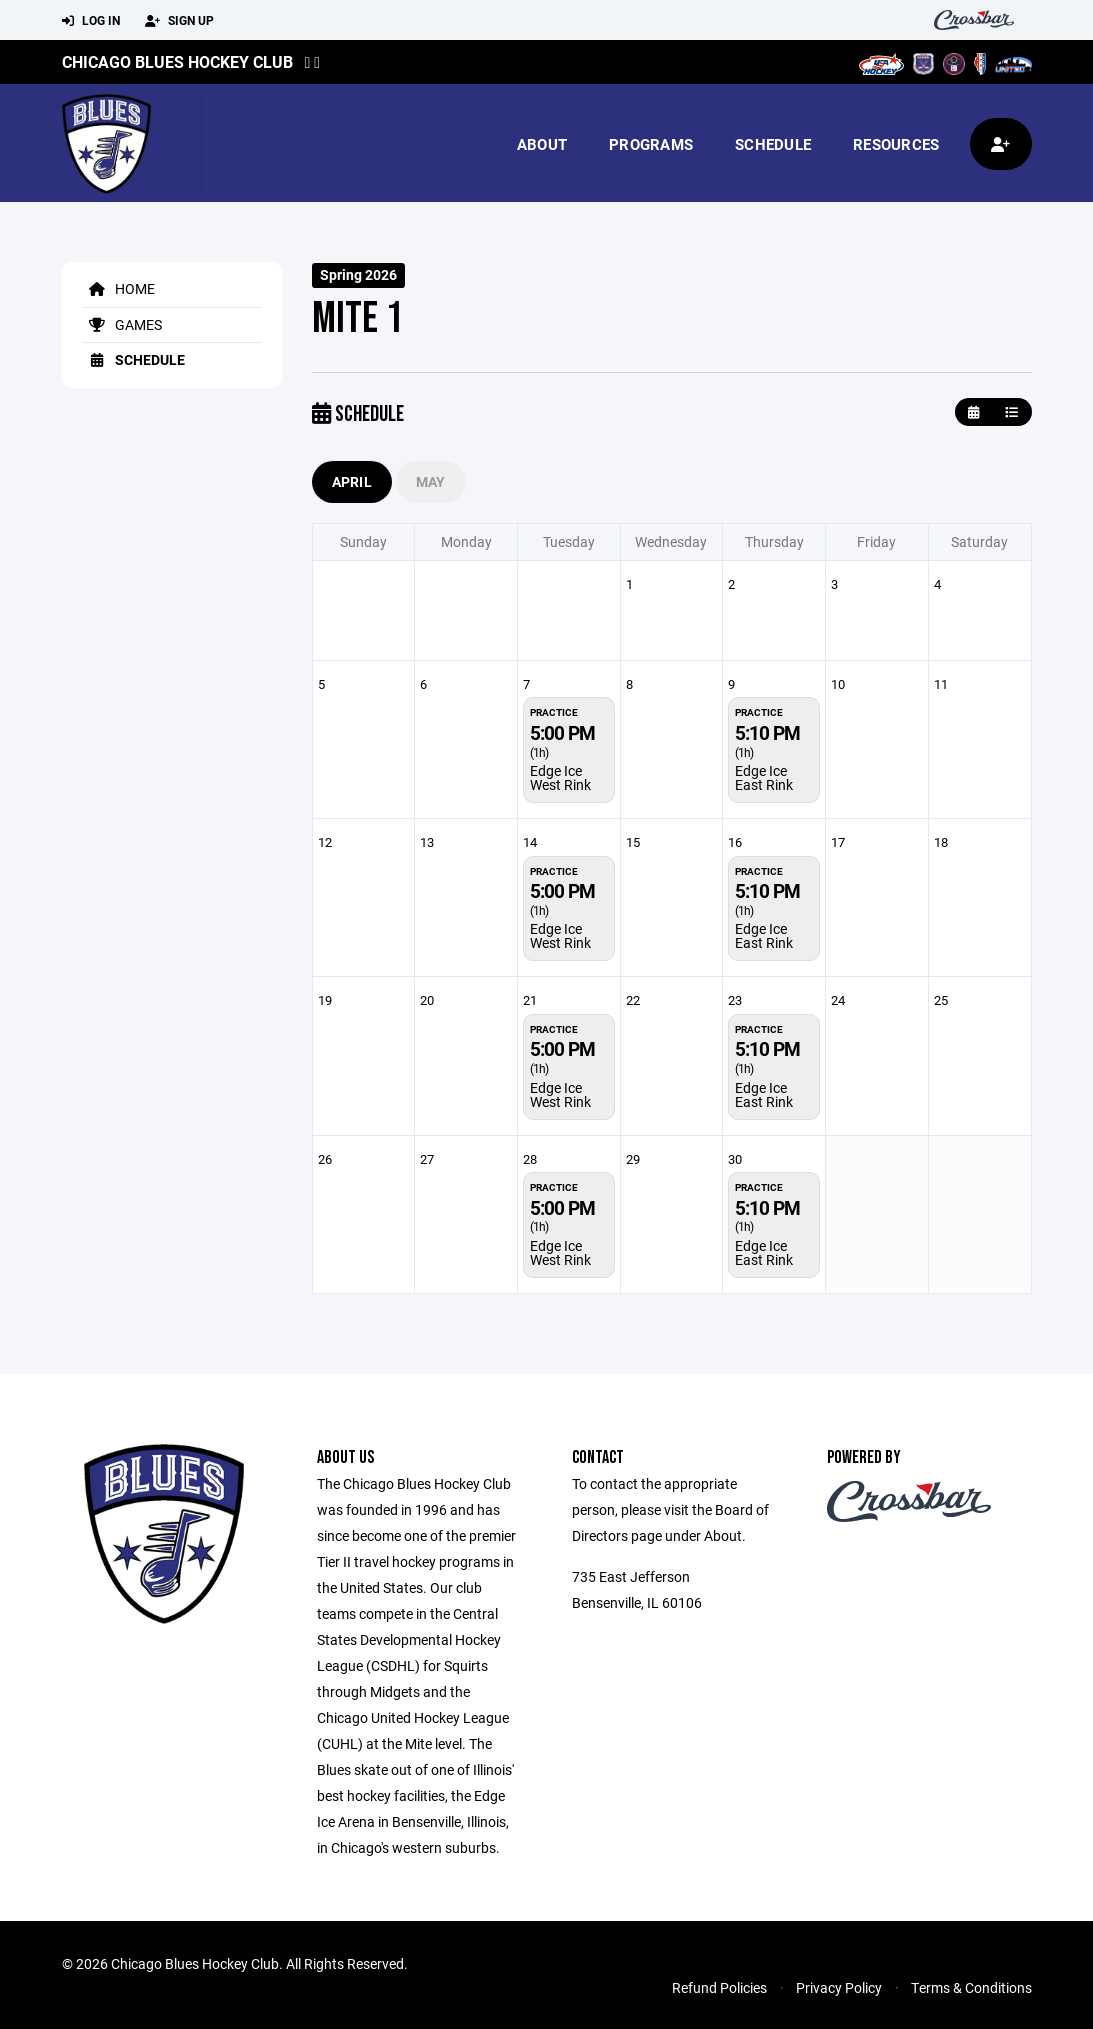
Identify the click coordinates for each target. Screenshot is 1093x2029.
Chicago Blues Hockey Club (177, 61)
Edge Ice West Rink (560, 777)
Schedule (773, 144)
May (431, 481)
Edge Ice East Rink (764, 777)
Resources (896, 144)
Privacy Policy (839, 1987)
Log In (91, 21)
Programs (651, 144)
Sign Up (179, 21)
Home (118, 288)
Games (122, 324)
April (352, 481)
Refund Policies (719, 1987)
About (542, 144)
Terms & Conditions (971, 1987)
